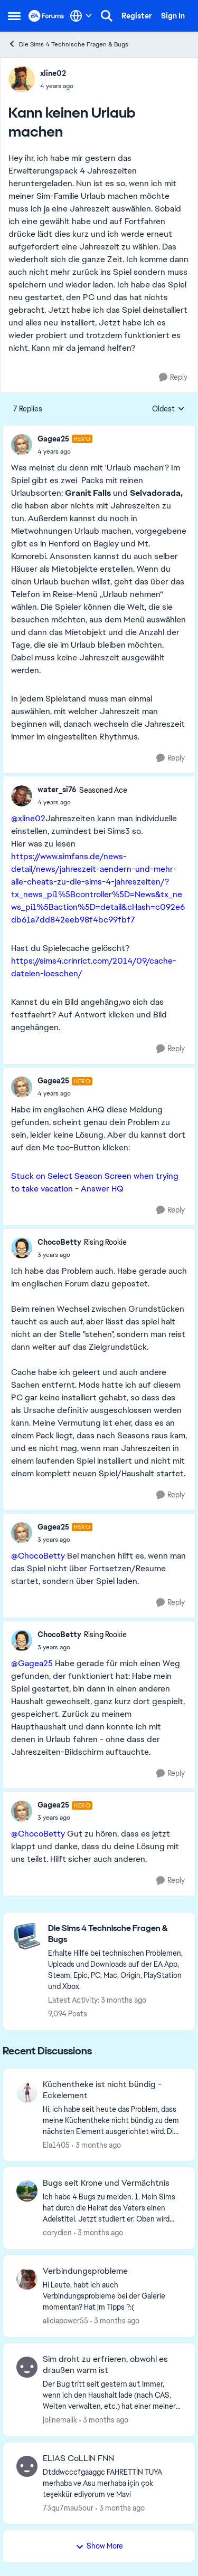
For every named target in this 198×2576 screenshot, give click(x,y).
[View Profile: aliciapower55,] (26, 2279)
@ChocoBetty (38, 1555)
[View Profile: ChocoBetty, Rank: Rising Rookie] (21, 1247)
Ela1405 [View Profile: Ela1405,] (56, 2144)
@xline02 (28, 818)
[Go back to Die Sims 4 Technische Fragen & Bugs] (116, 1934)
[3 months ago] (96, 2144)
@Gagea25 (32, 1663)
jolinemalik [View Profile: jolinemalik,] (60, 2420)
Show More (99, 2546)
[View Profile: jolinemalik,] (26, 2367)
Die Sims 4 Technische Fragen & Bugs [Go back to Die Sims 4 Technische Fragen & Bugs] (68, 44)
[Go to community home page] (46, 16)
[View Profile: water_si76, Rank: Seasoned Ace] (21, 795)
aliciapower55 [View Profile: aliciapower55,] (65, 2320)
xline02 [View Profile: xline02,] (53, 73)
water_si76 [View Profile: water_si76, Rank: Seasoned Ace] (57, 789)
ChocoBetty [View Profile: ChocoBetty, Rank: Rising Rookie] (59, 1242)
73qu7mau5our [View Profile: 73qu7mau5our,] (68, 2507)
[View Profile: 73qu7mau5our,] (26, 2466)
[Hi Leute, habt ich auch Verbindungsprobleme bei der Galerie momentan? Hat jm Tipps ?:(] (112, 2296)
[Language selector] (81, 15)
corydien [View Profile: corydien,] (57, 2232)
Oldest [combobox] (168, 409)
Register (136, 16)
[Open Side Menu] (14, 16)
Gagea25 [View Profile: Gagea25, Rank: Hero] (53, 439)
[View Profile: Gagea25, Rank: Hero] (21, 444)
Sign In (173, 16)
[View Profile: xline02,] (21, 79)
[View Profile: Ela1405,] (26, 2092)
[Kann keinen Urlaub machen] (64, 451)
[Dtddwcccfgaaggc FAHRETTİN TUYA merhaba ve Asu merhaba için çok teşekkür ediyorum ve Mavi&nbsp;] (112, 2483)
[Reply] (173, 377)
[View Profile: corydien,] (26, 2191)
